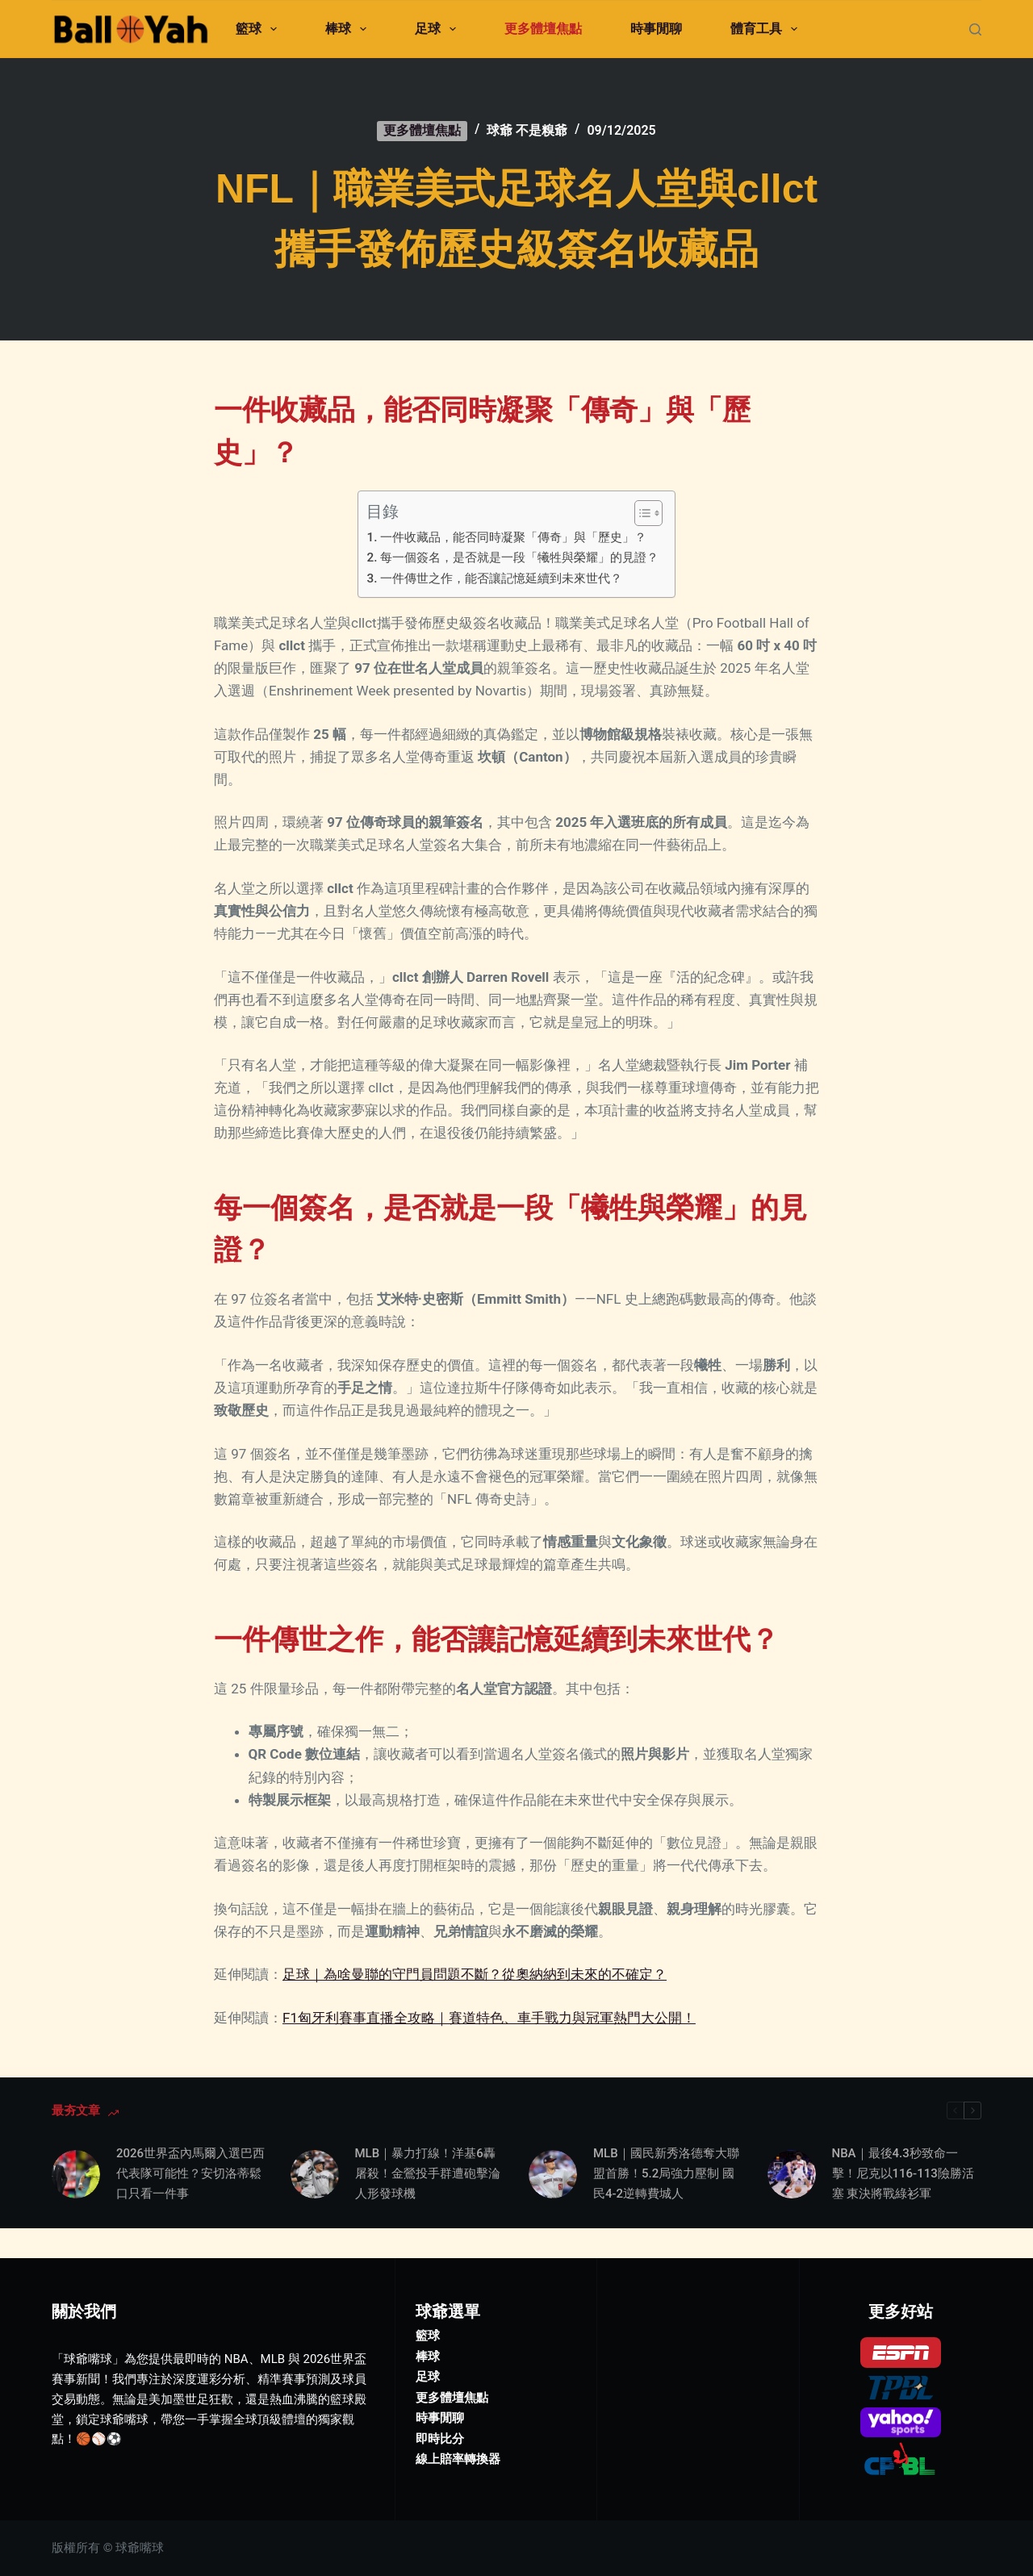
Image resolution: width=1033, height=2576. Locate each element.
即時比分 (440, 2408)
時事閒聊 (656, 28)
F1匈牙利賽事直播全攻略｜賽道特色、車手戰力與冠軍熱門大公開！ (489, 2018)
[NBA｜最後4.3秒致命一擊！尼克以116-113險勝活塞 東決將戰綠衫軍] (791, 2174)
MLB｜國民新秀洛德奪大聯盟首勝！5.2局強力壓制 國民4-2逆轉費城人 (666, 2173)
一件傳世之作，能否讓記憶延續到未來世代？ (501, 578)
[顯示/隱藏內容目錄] (640, 513)
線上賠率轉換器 (458, 2429)
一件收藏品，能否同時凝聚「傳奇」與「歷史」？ (513, 537)
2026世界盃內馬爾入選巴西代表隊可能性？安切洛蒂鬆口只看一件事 (190, 2173)
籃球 (259, 29)
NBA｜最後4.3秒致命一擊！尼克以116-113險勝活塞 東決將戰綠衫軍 (903, 2173)
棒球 (349, 29)
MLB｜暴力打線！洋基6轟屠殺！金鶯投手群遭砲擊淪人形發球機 (427, 2173)
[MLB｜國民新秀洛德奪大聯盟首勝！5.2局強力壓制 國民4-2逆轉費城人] (553, 2174)
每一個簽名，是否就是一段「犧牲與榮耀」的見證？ (519, 557)
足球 (438, 29)
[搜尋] (975, 29)
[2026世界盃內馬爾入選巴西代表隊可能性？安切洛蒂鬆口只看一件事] (76, 2174)
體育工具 (767, 29)
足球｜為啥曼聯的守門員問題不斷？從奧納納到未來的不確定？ (474, 1974)
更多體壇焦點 (543, 28)
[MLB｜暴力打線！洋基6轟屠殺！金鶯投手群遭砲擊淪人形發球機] (315, 2174)
